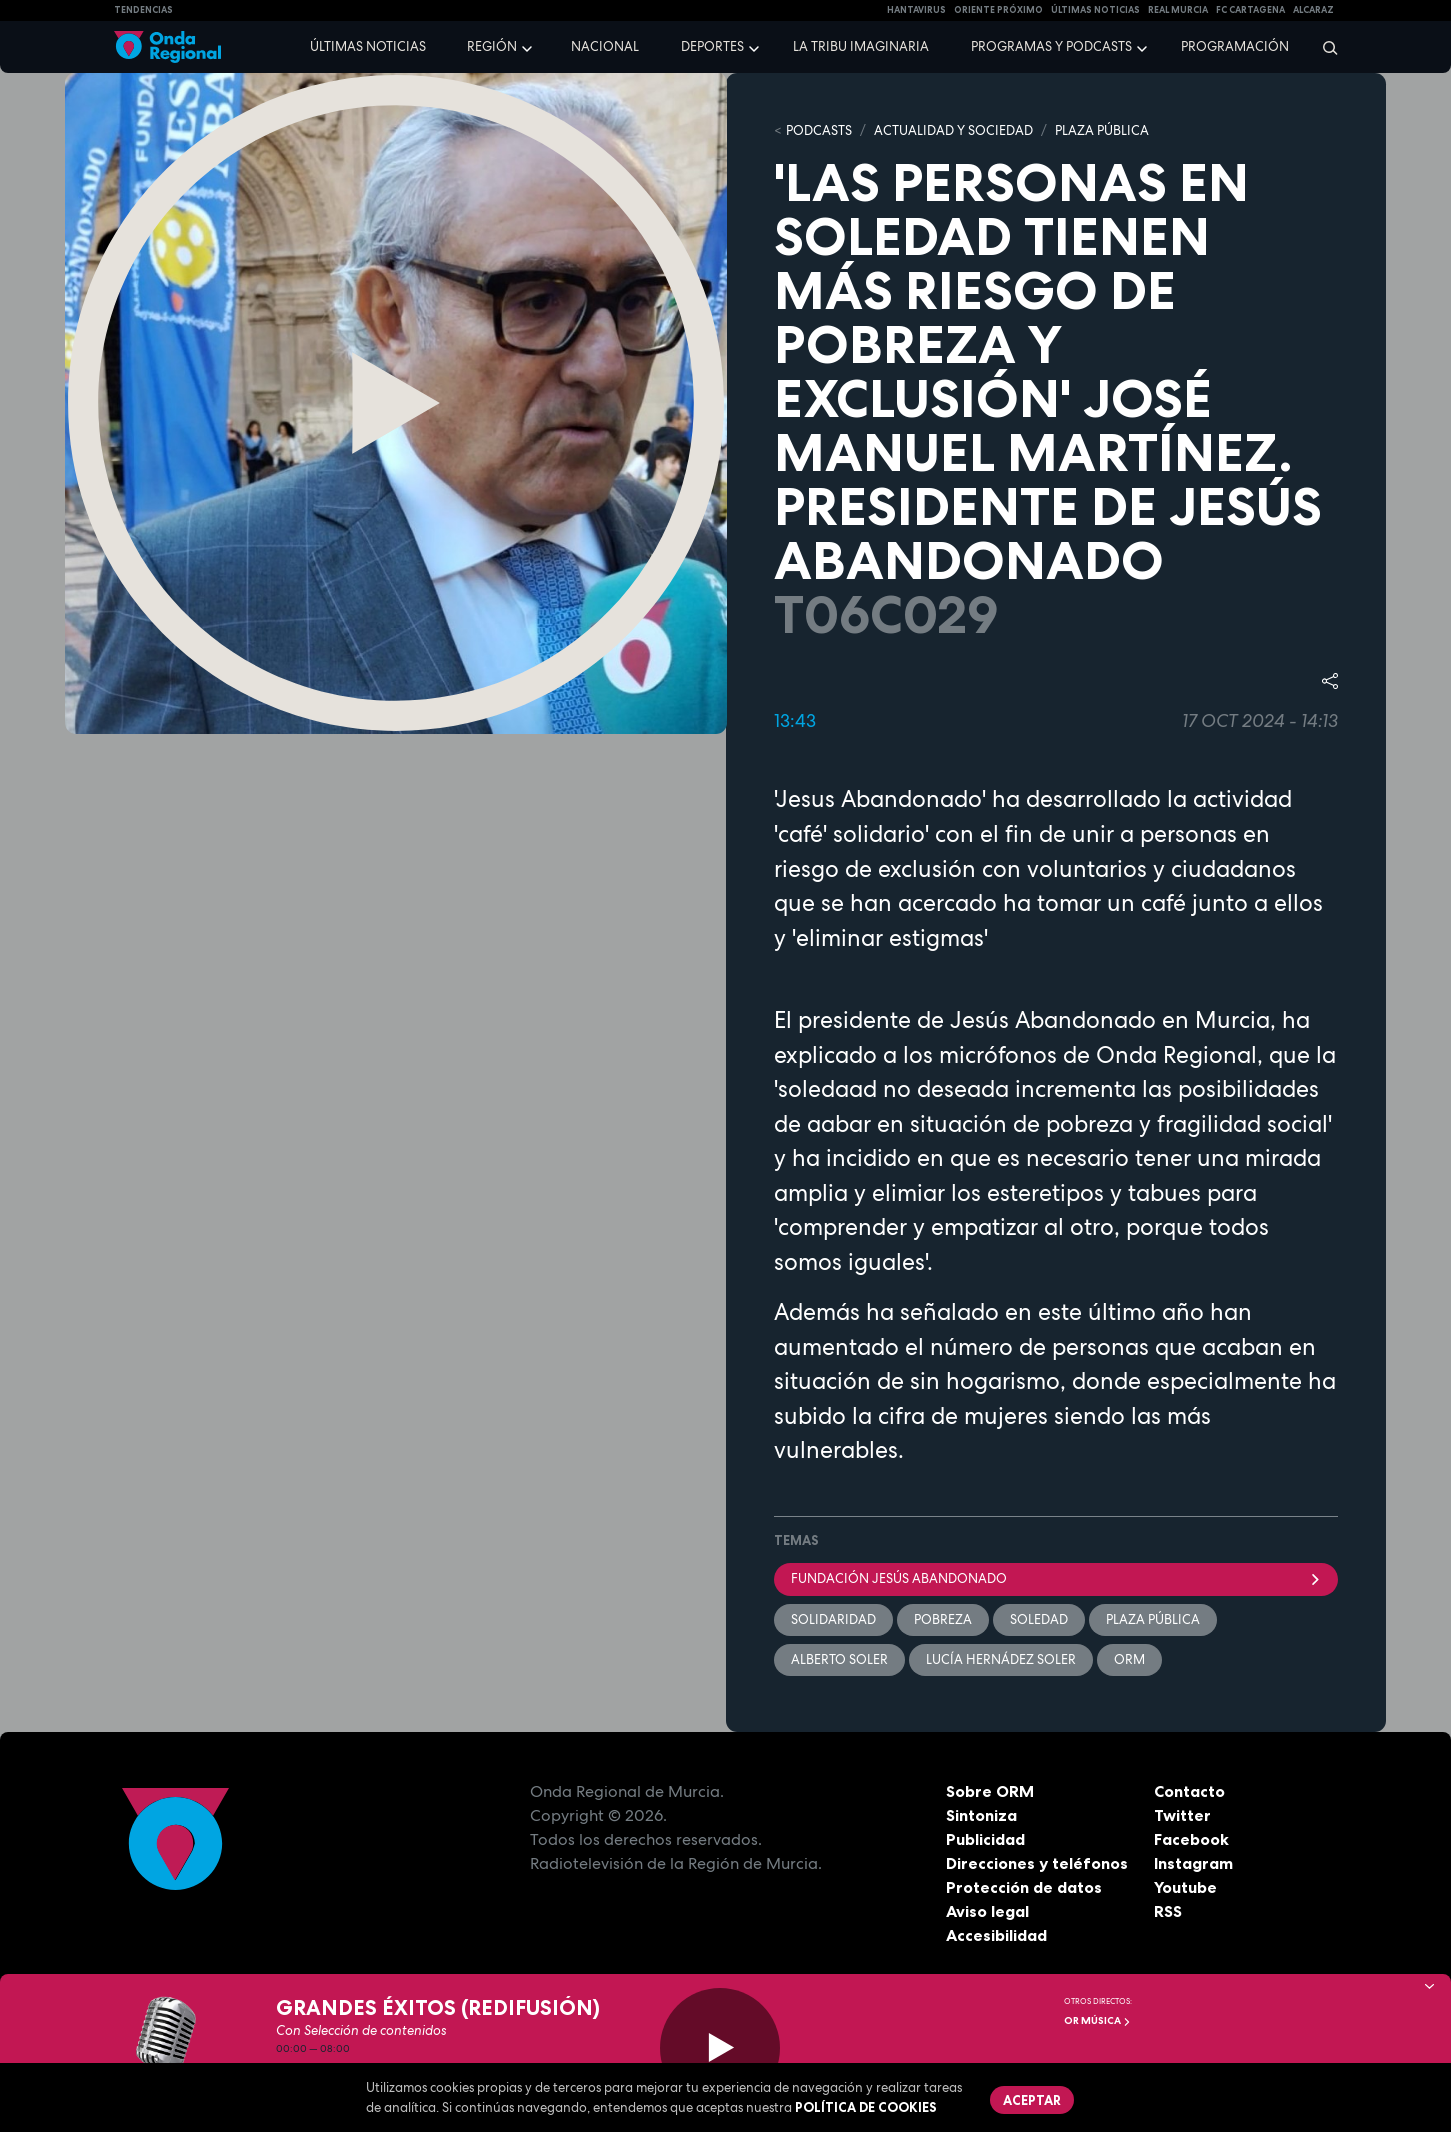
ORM (1129, 1659)
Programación (1235, 46)
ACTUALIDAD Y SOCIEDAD (953, 130)
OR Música (1097, 2020)
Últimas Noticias (1095, 10)
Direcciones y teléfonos (1037, 1863)
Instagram (1193, 1863)
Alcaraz (1313, 10)
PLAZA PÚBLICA (1102, 130)
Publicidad (985, 1839)
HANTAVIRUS (916, 10)
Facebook (1191, 1839)
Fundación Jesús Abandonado (1056, 1578)
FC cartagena (1250, 10)
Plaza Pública (1153, 1619)
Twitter (1182, 1815)
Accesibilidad (996, 1935)
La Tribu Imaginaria (861, 46)
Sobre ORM (990, 1791)
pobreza (943, 1619)
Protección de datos (1024, 1887)
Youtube (1185, 1887)
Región (492, 46)
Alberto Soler (839, 1659)
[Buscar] (1323, 47)
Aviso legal (987, 1911)
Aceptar (1032, 2100)
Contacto (1189, 1791)
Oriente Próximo (998, 10)
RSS (1168, 1911)
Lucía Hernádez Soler (1001, 1659)
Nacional (605, 46)
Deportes (712, 46)
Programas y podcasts (1051, 46)
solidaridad (833, 1619)
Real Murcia (1178, 10)
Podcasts (819, 130)
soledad (1039, 1619)
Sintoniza (981, 1815)
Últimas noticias (368, 46)
